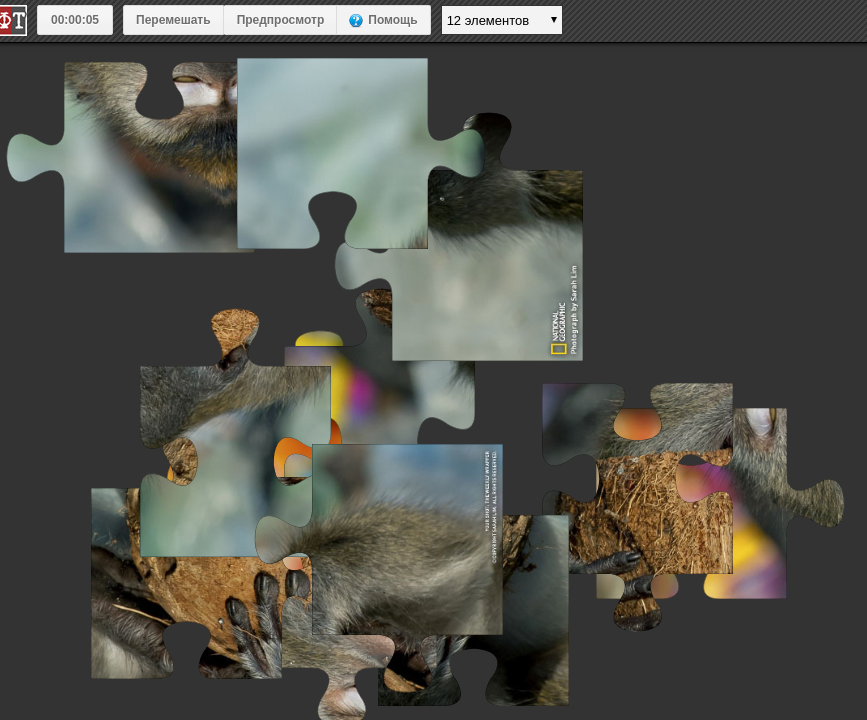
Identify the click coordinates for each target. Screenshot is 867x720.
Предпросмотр (281, 20)
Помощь (392, 20)
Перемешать (173, 20)
